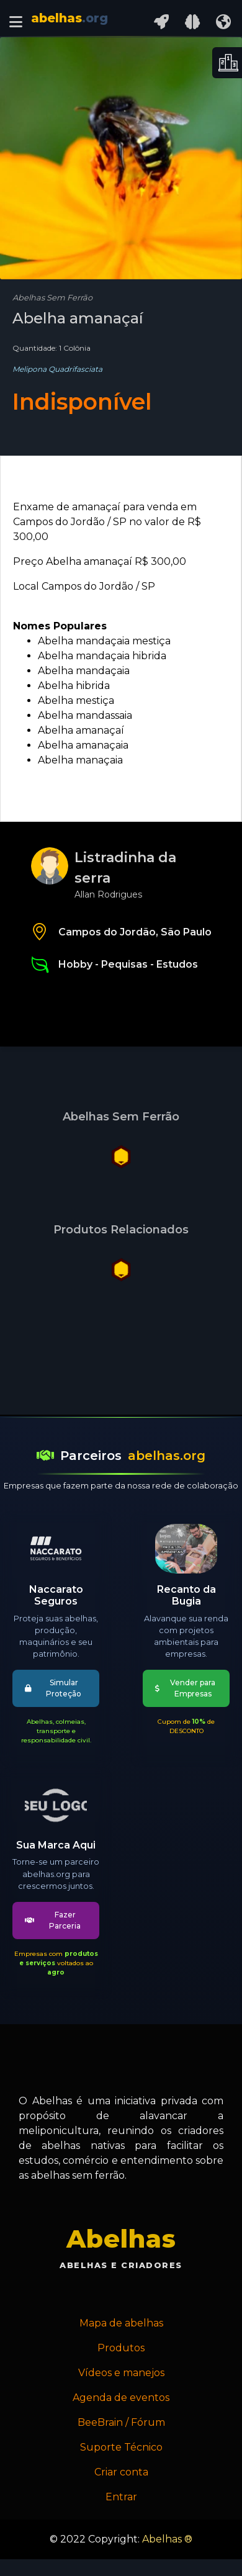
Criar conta (121, 2472)
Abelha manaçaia (80, 760)
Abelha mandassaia (85, 715)
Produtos (121, 2348)
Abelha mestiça (76, 700)
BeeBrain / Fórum (121, 2422)
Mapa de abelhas (121, 2323)
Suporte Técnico (121, 2447)
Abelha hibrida (74, 685)
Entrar (121, 2497)
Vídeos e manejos (121, 2373)
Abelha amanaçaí (81, 730)
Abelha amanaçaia (83, 745)
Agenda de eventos (121, 2397)
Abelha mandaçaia (84, 671)
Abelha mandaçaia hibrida (102, 656)
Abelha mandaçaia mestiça (104, 641)
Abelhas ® (167, 2539)
